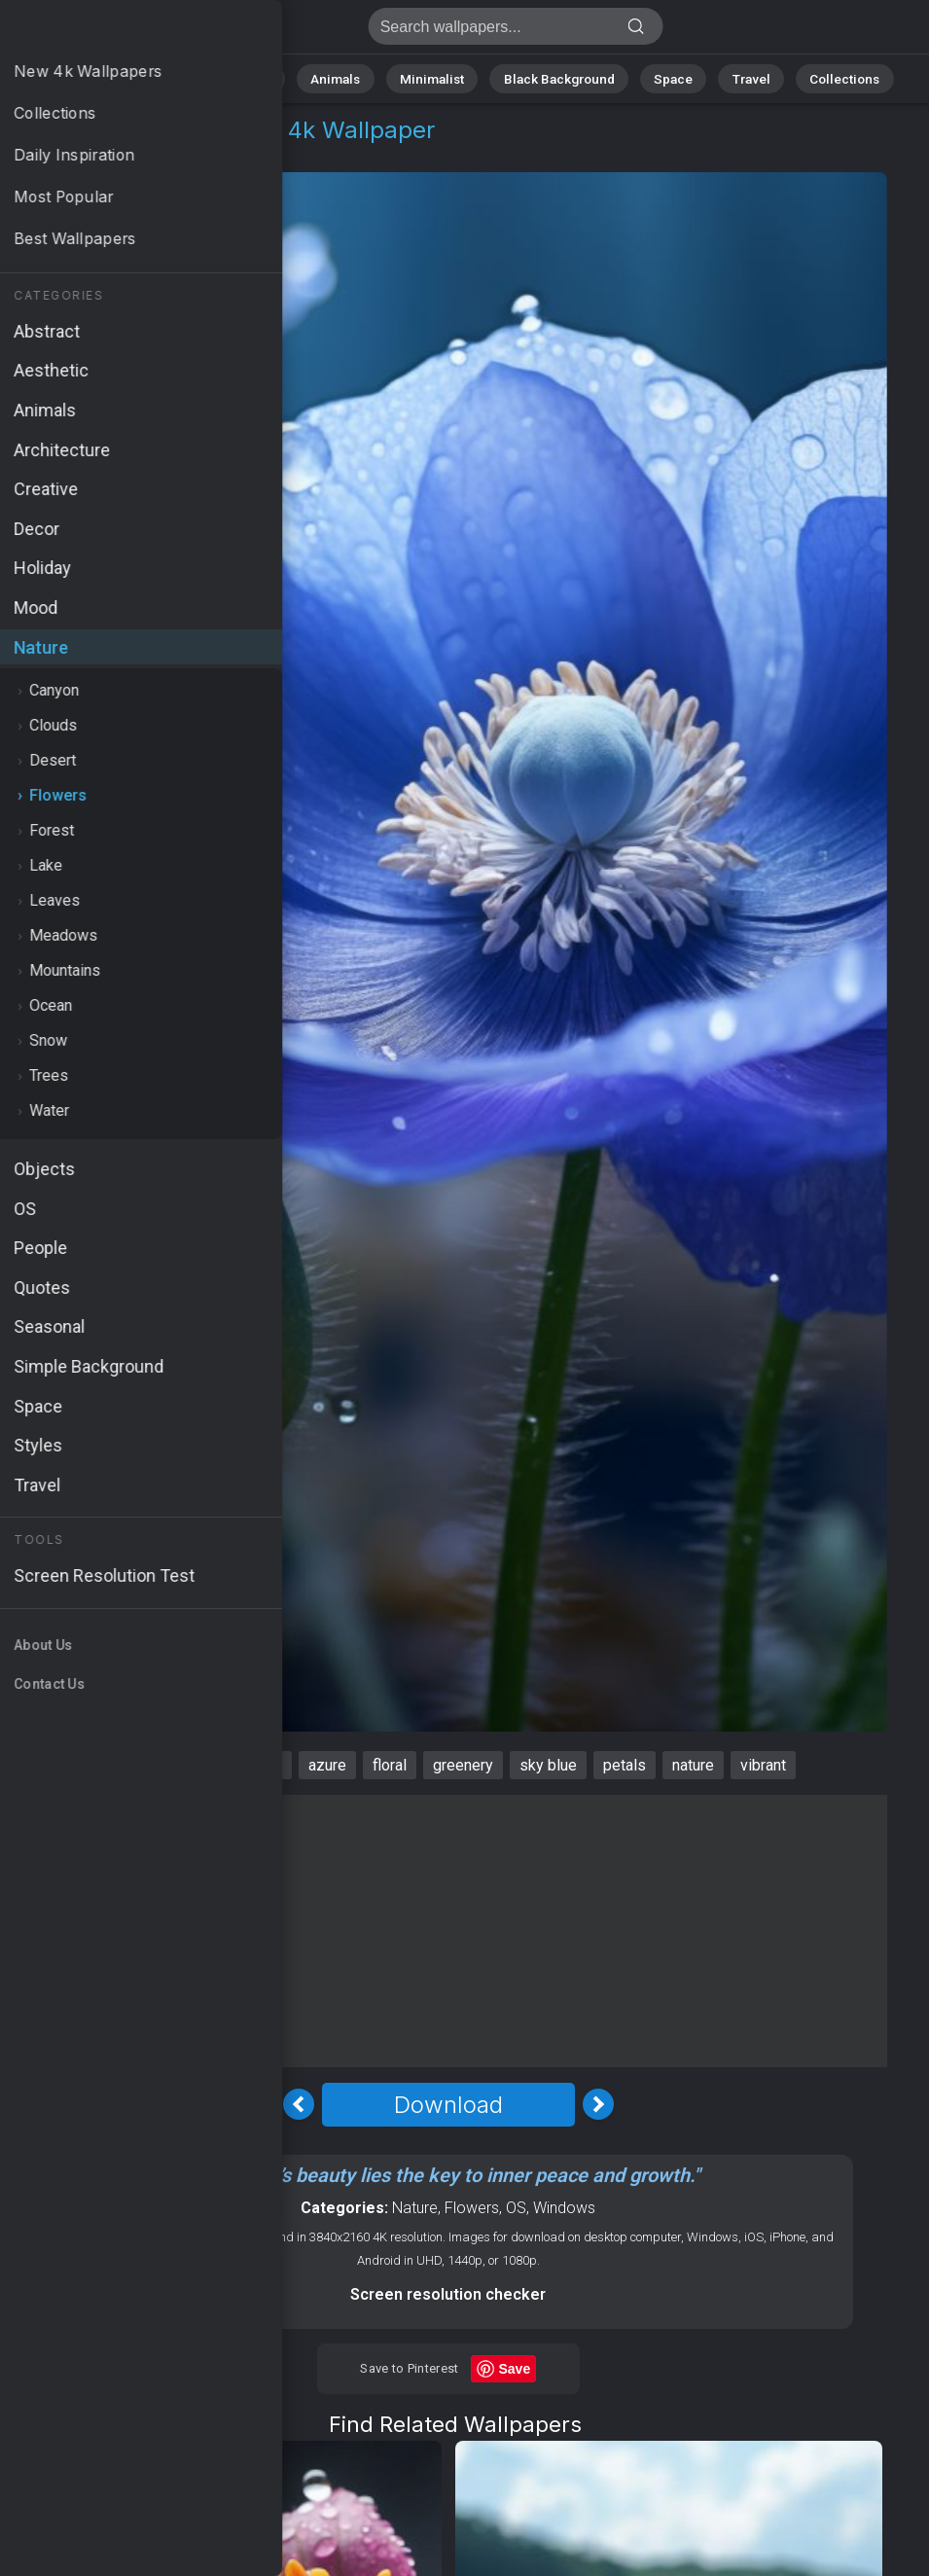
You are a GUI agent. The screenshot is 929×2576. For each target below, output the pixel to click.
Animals (348, 77)
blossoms (247, 1765)
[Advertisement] (448, 1931)
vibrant (763, 1765)
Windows (564, 2208)
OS (516, 2208)
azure (327, 1765)
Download (448, 2105)
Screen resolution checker (448, 2294)
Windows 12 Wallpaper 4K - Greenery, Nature (117, 32)
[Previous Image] (298, 2104)
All (123, 77)
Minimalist (434, 77)
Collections (816, 77)
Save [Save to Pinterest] (515, 2369)
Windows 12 (144, 1765)
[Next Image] (598, 2104)
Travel (730, 77)
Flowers (152, 153)
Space (658, 77)
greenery (463, 1765)
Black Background (551, 77)
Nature (184, 77)
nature (693, 1765)
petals (624, 1765)
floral (390, 1765)
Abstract (264, 77)
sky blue (548, 1765)
